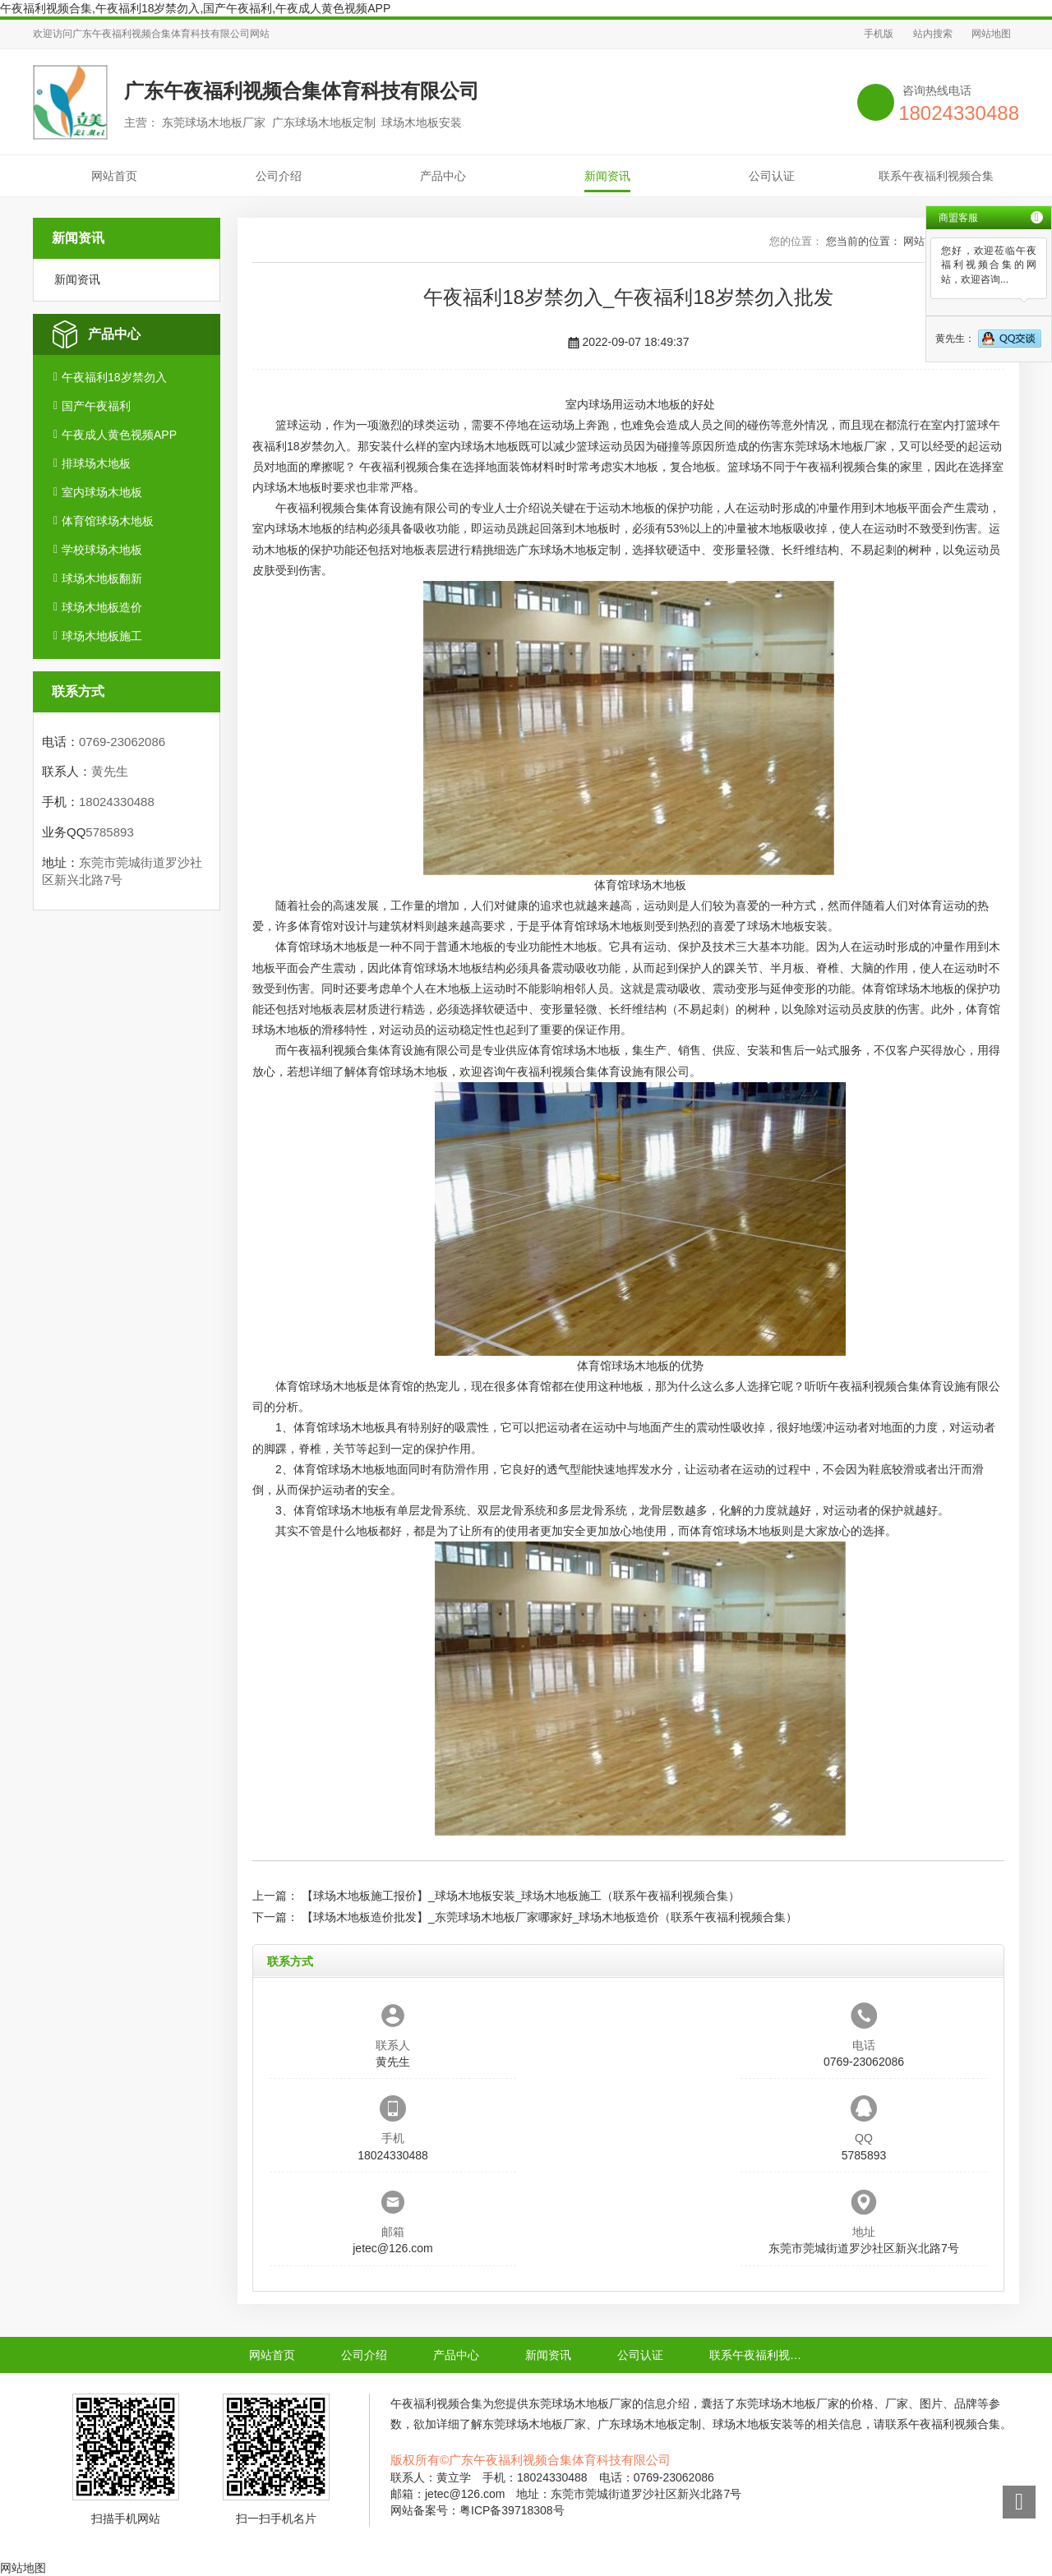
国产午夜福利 (96, 405)
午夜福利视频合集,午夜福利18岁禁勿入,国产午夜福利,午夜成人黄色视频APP (195, 8)
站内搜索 (933, 33)
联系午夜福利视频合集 (936, 175)
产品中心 (443, 175)
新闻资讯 (607, 175)
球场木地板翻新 (102, 578)
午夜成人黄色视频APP (119, 434)
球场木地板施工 (102, 636)
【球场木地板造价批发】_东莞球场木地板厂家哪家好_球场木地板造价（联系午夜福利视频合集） (550, 1917)
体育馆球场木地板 (108, 521)
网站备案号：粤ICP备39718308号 (477, 2510)
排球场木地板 (96, 463)
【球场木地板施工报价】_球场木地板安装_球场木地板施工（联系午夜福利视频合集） (521, 1895)
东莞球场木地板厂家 (835, 446)
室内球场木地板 (102, 492)
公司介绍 (279, 175)
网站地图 (991, 33)
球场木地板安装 (787, 926)
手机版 (878, 33)
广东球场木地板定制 (569, 549)
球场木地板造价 (102, 607)
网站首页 (114, 175)
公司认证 (772, 175)
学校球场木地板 (102, 549)
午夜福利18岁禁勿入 (114, 377)
